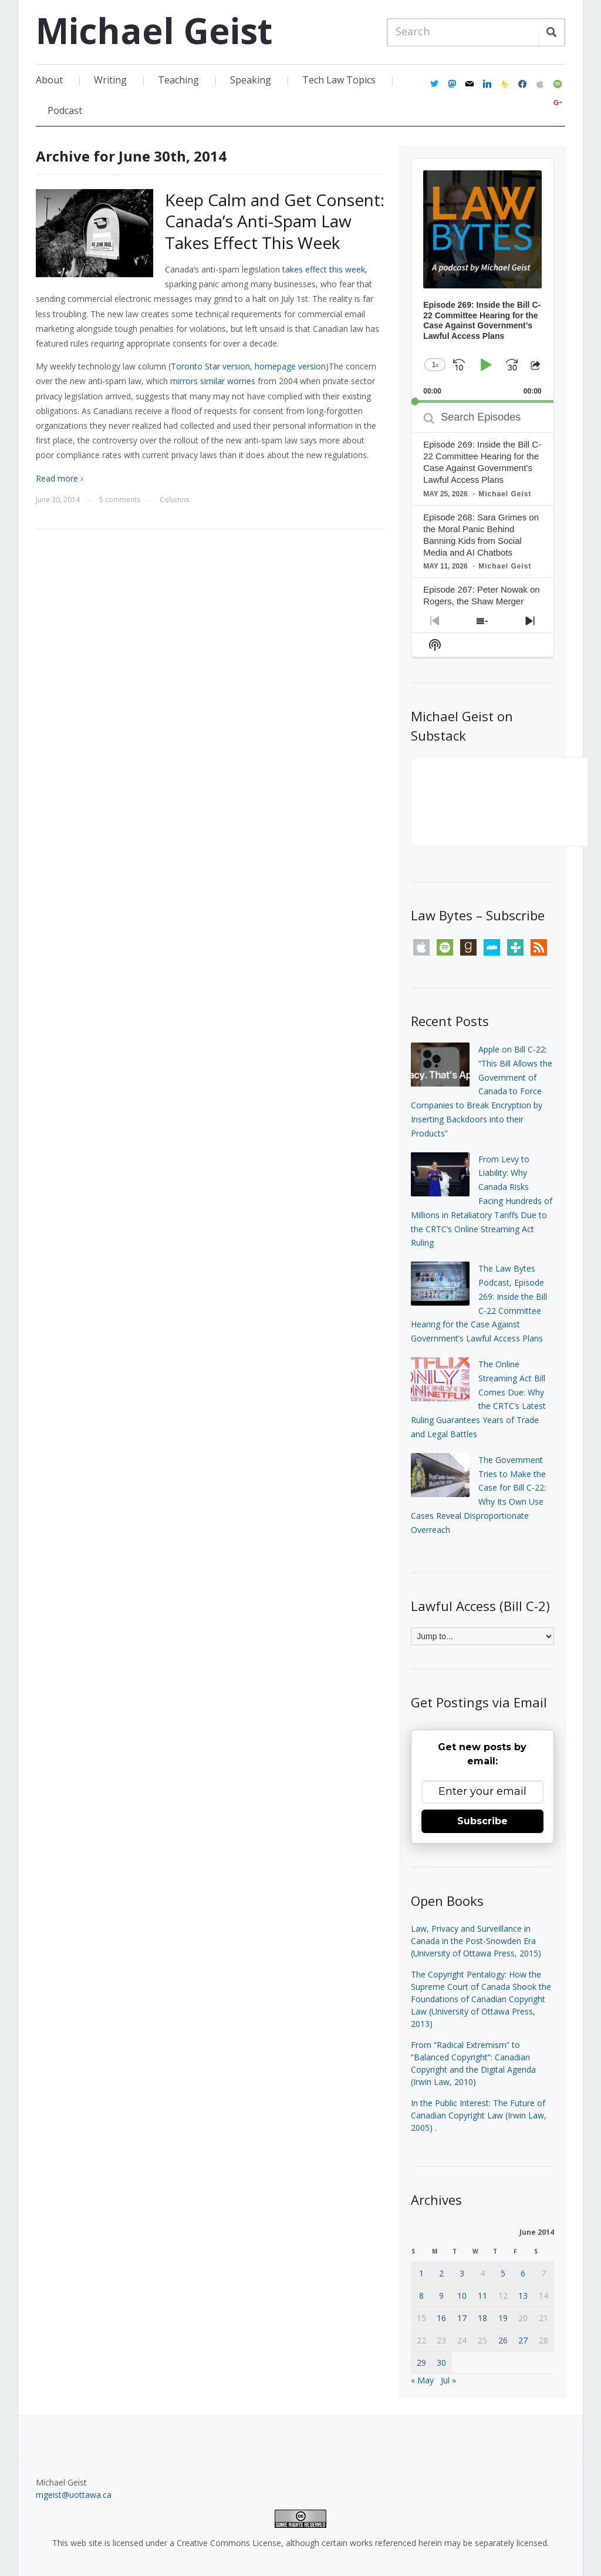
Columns (174, 500)
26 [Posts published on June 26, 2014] (503, 2340)
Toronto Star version (210, 366)
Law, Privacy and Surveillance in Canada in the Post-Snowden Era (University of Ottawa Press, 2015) (476, 1941)
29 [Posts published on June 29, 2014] (421, 2362)
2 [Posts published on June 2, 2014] (441, 2273)
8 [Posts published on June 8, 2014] (421, 2295)
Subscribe (482, 1821)
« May (422, 2380)
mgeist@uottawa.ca (74, 2494)
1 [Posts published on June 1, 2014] (421, 2273)
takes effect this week (323, 269)
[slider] (482, 401)
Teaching (178, 79)
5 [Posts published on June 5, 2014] (503, 2273)
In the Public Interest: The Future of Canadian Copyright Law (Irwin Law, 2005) (478, 2115)
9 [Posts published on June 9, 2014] (441, 2295)
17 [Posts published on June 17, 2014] (462, 2317)
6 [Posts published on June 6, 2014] (523, 2273)
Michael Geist (154, 30)
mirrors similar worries (212, 380)
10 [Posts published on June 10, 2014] (462, 2295)
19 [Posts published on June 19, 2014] (503, 2317)
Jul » (448, 2380)
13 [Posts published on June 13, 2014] (523, 2295)
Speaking (250, 79)
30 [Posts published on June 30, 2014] (441, 2362)
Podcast (65, 110)
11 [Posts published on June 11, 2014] (482, 2295)
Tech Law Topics (339, 79)
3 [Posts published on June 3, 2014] (462, 2273)
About (49, 79)
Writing (110, 79)
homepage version (290, 366)
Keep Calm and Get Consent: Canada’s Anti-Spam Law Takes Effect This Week (274, 221)
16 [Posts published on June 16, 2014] (441, 2317)
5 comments (119, 500)
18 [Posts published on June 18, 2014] (482, 2317)
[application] (482, 281)
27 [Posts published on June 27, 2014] (523, 2340)
